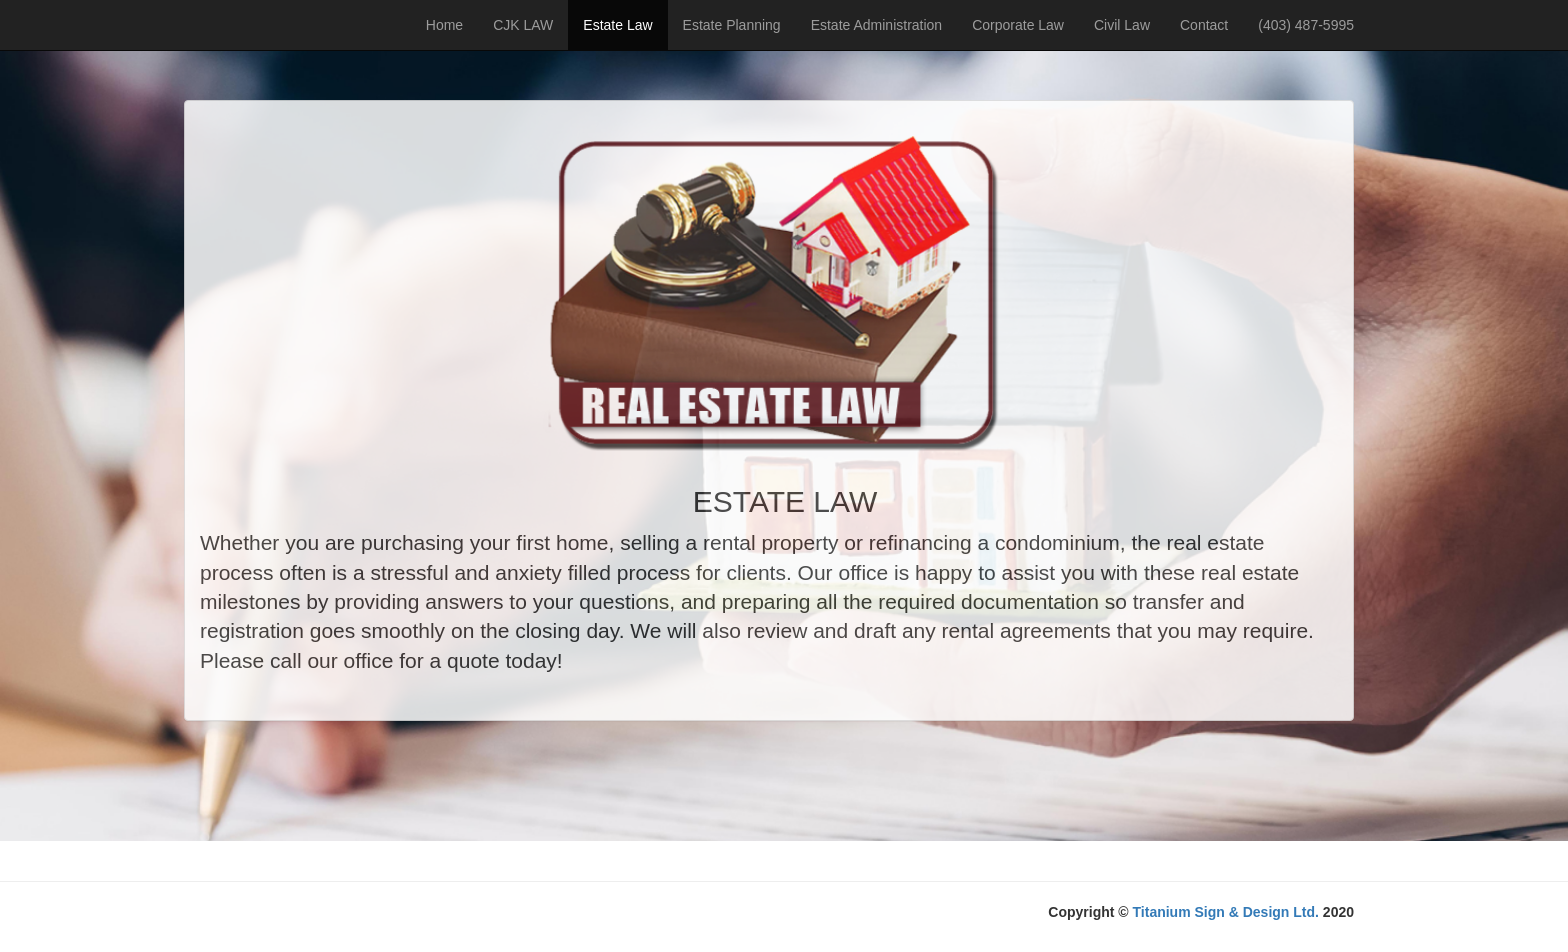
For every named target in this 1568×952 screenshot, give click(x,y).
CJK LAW (523, 25)
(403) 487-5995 (1306, 25)
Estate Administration (877, 25)
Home (444, 25)
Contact (1204, 25)
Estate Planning (732, 25)
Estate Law (617, 25)
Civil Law (1122, 25)
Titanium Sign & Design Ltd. (1226, 912)
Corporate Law (1018, 25)
